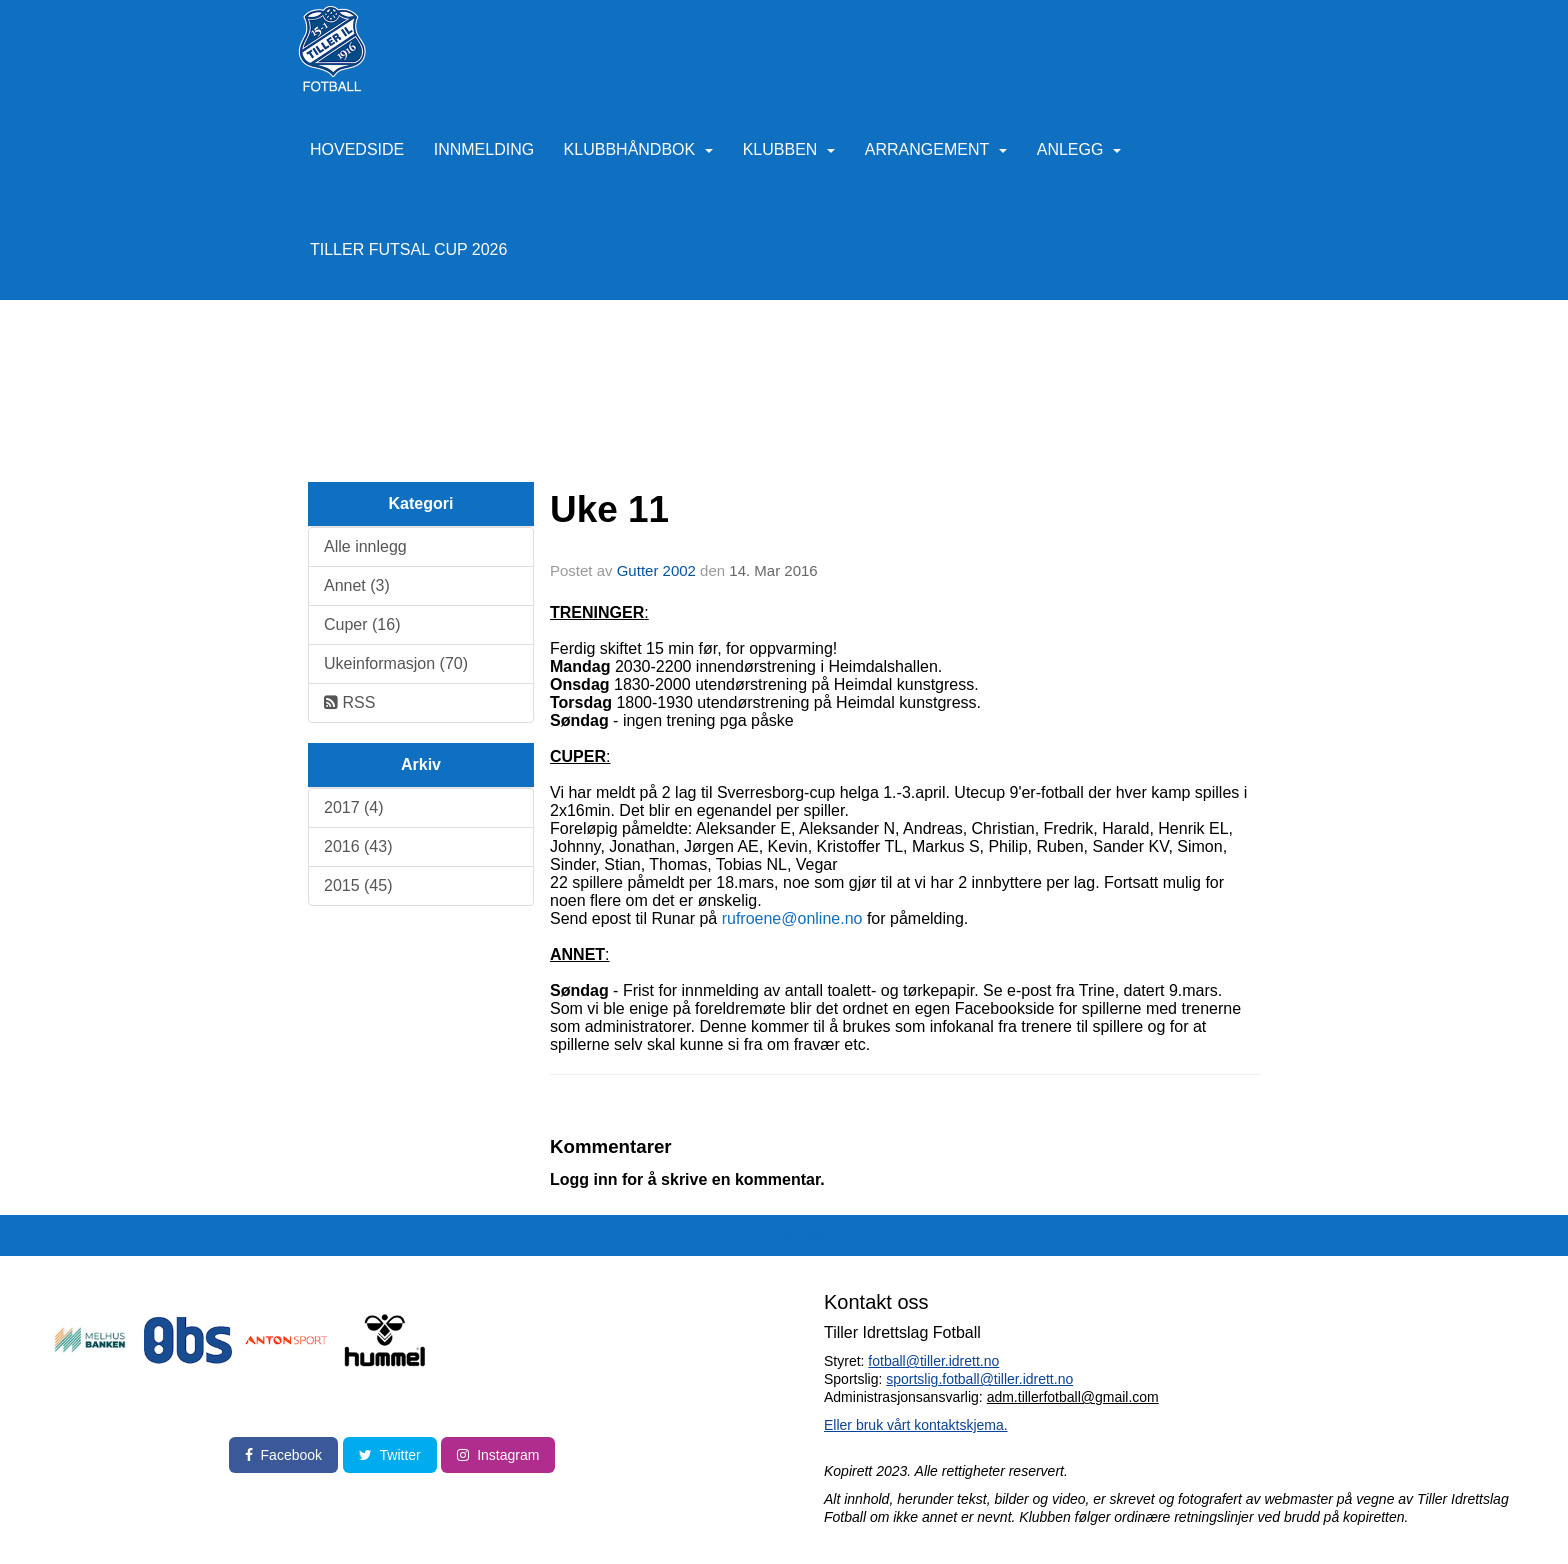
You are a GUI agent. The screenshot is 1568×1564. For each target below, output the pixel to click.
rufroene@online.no (792, 918)
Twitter (390, 1455)
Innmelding (484, 149)
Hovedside (357, 149)
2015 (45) (358, 885)
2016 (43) (358, 846)
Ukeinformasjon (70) (396, 663)
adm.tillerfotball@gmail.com (1073, 1397)
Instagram (498, 1455)
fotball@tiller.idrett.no (933, 1361)
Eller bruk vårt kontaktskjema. (916, 1425)
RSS (349, 702)
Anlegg (1079, 149)
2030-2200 (653, 666)
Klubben (789, 149)
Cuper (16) (362, 624)
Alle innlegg (365, 546)
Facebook (283, 1455)
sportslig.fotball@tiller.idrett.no (979, 1379)
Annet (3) (357, 585)
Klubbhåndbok (639, 149)
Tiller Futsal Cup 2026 (408, 249)
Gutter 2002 (656, 570)
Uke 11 (609, 509)
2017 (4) (354, 807)
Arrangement (936, 149)
